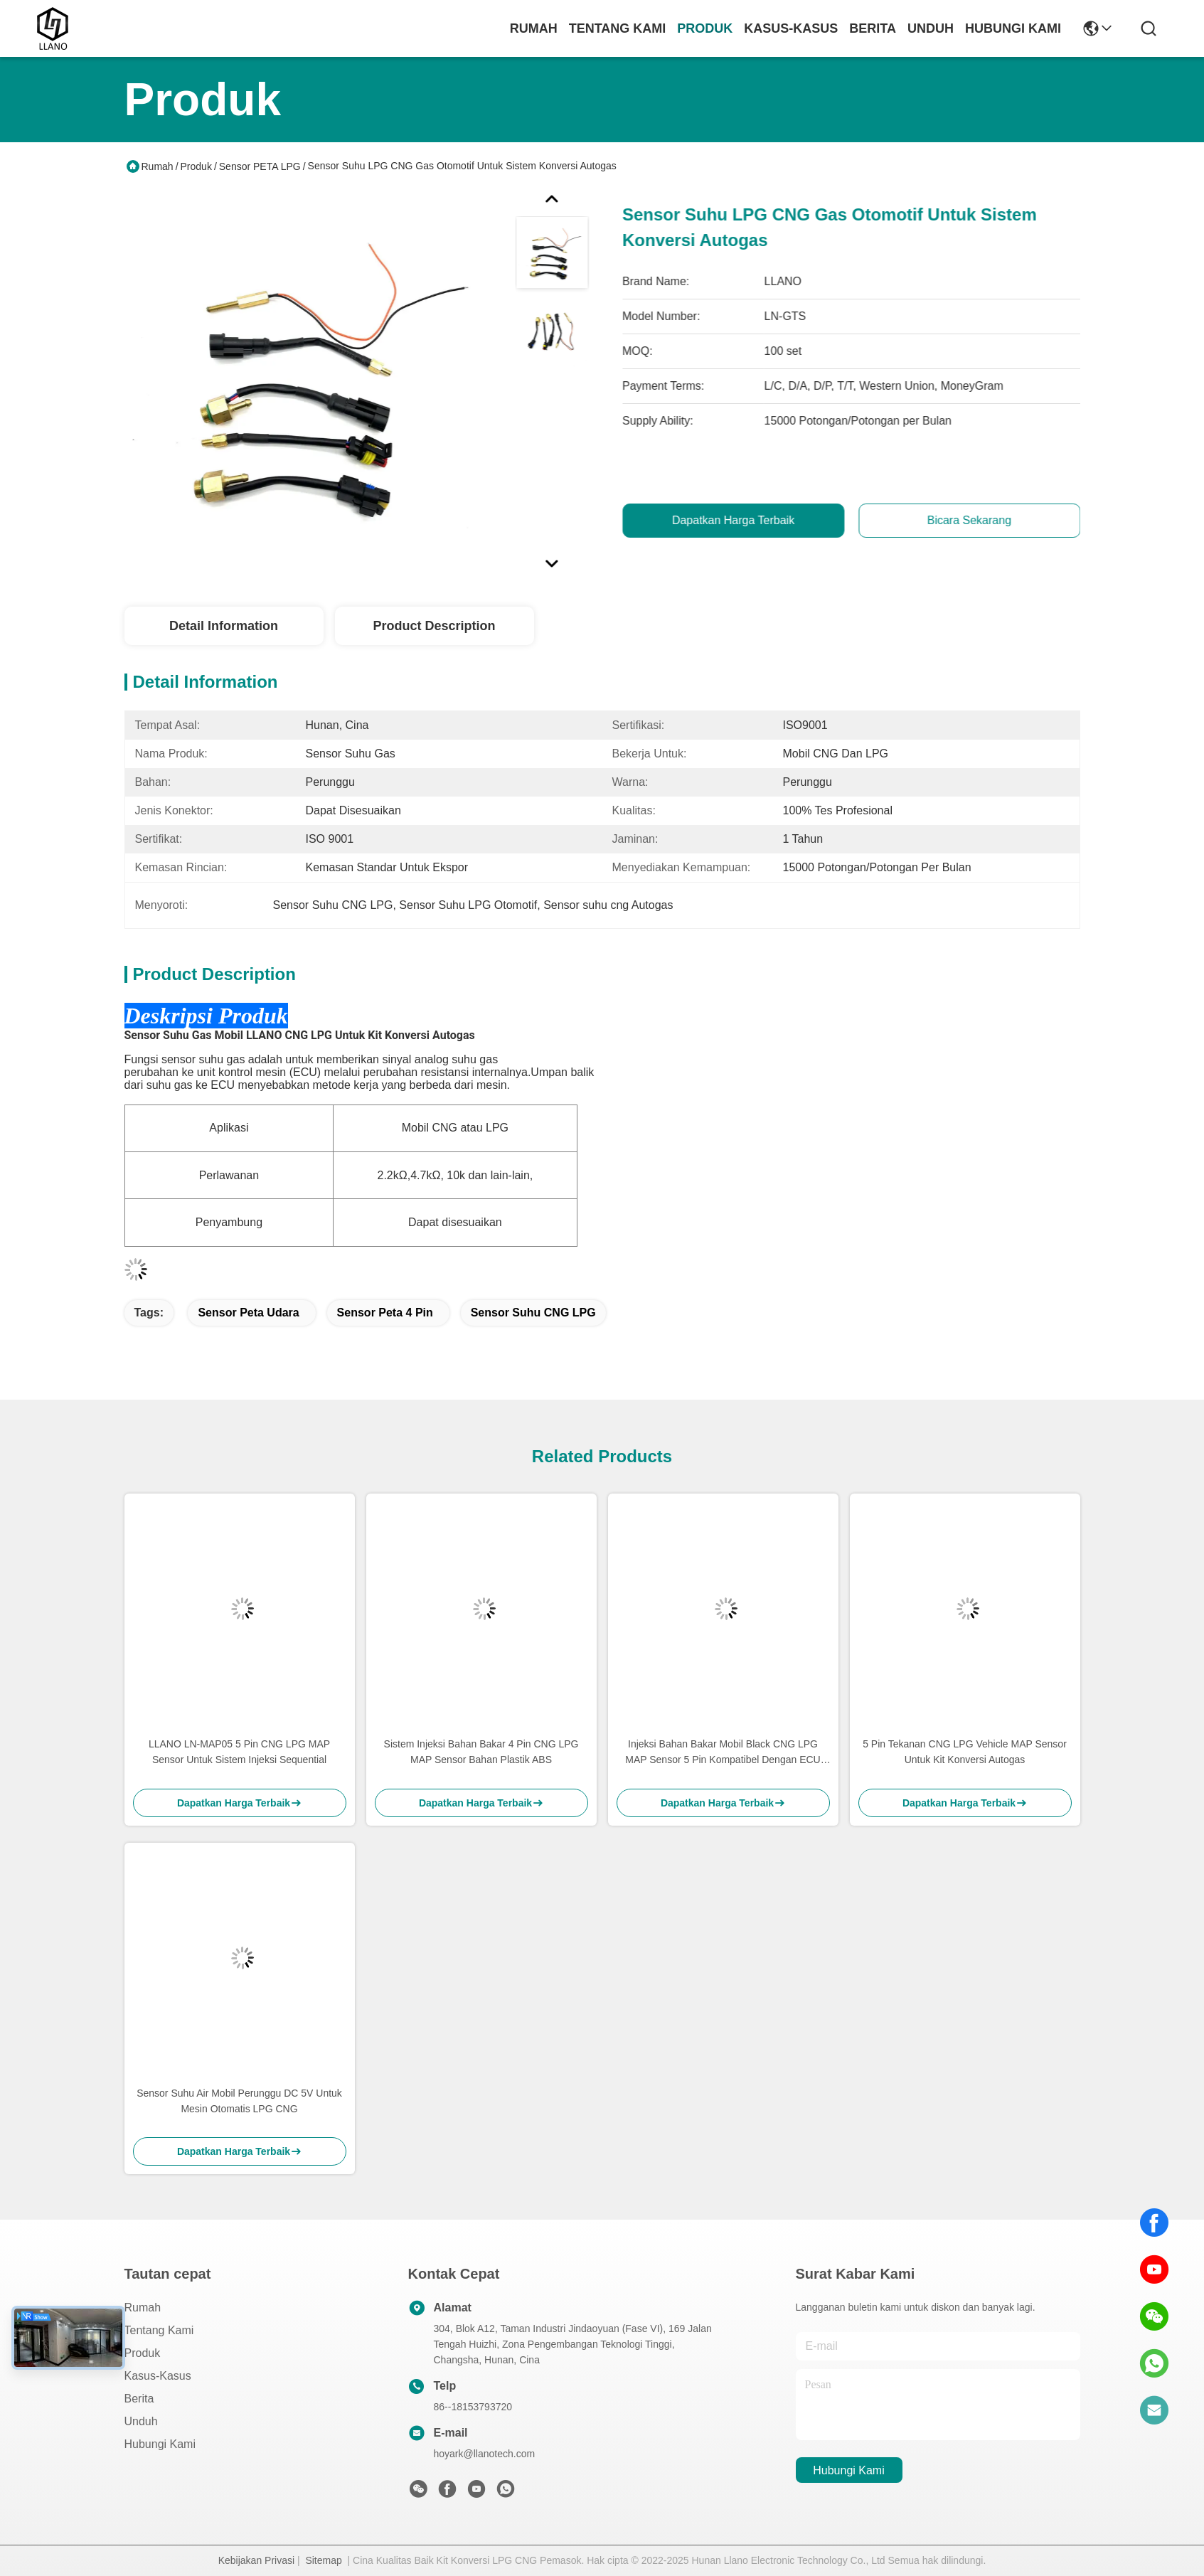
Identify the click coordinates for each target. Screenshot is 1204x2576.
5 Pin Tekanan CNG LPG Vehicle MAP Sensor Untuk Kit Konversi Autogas (965, 1751)
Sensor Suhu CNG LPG (533, 1312)
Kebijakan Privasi (256, 2560)
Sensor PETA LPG (260, 166)
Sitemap (323, 2560)
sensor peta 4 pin (385, 1312)
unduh (930, 28)
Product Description (434, 626)
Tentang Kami (617, 28)
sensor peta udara (248, 1312)
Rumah (534, 28)
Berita (872, 28)
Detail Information (223, 626)
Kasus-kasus (791, 28)
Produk (704, 28)
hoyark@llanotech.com (485, 2453)
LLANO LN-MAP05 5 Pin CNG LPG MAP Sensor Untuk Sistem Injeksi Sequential (239, 1751)
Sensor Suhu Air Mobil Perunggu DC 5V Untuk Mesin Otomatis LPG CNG (239, 2100)
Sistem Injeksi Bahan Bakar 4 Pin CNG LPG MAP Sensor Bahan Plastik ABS (481, 1751)
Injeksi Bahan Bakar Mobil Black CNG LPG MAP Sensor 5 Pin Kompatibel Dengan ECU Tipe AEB (722, 1752)
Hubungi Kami (1013, 28)
